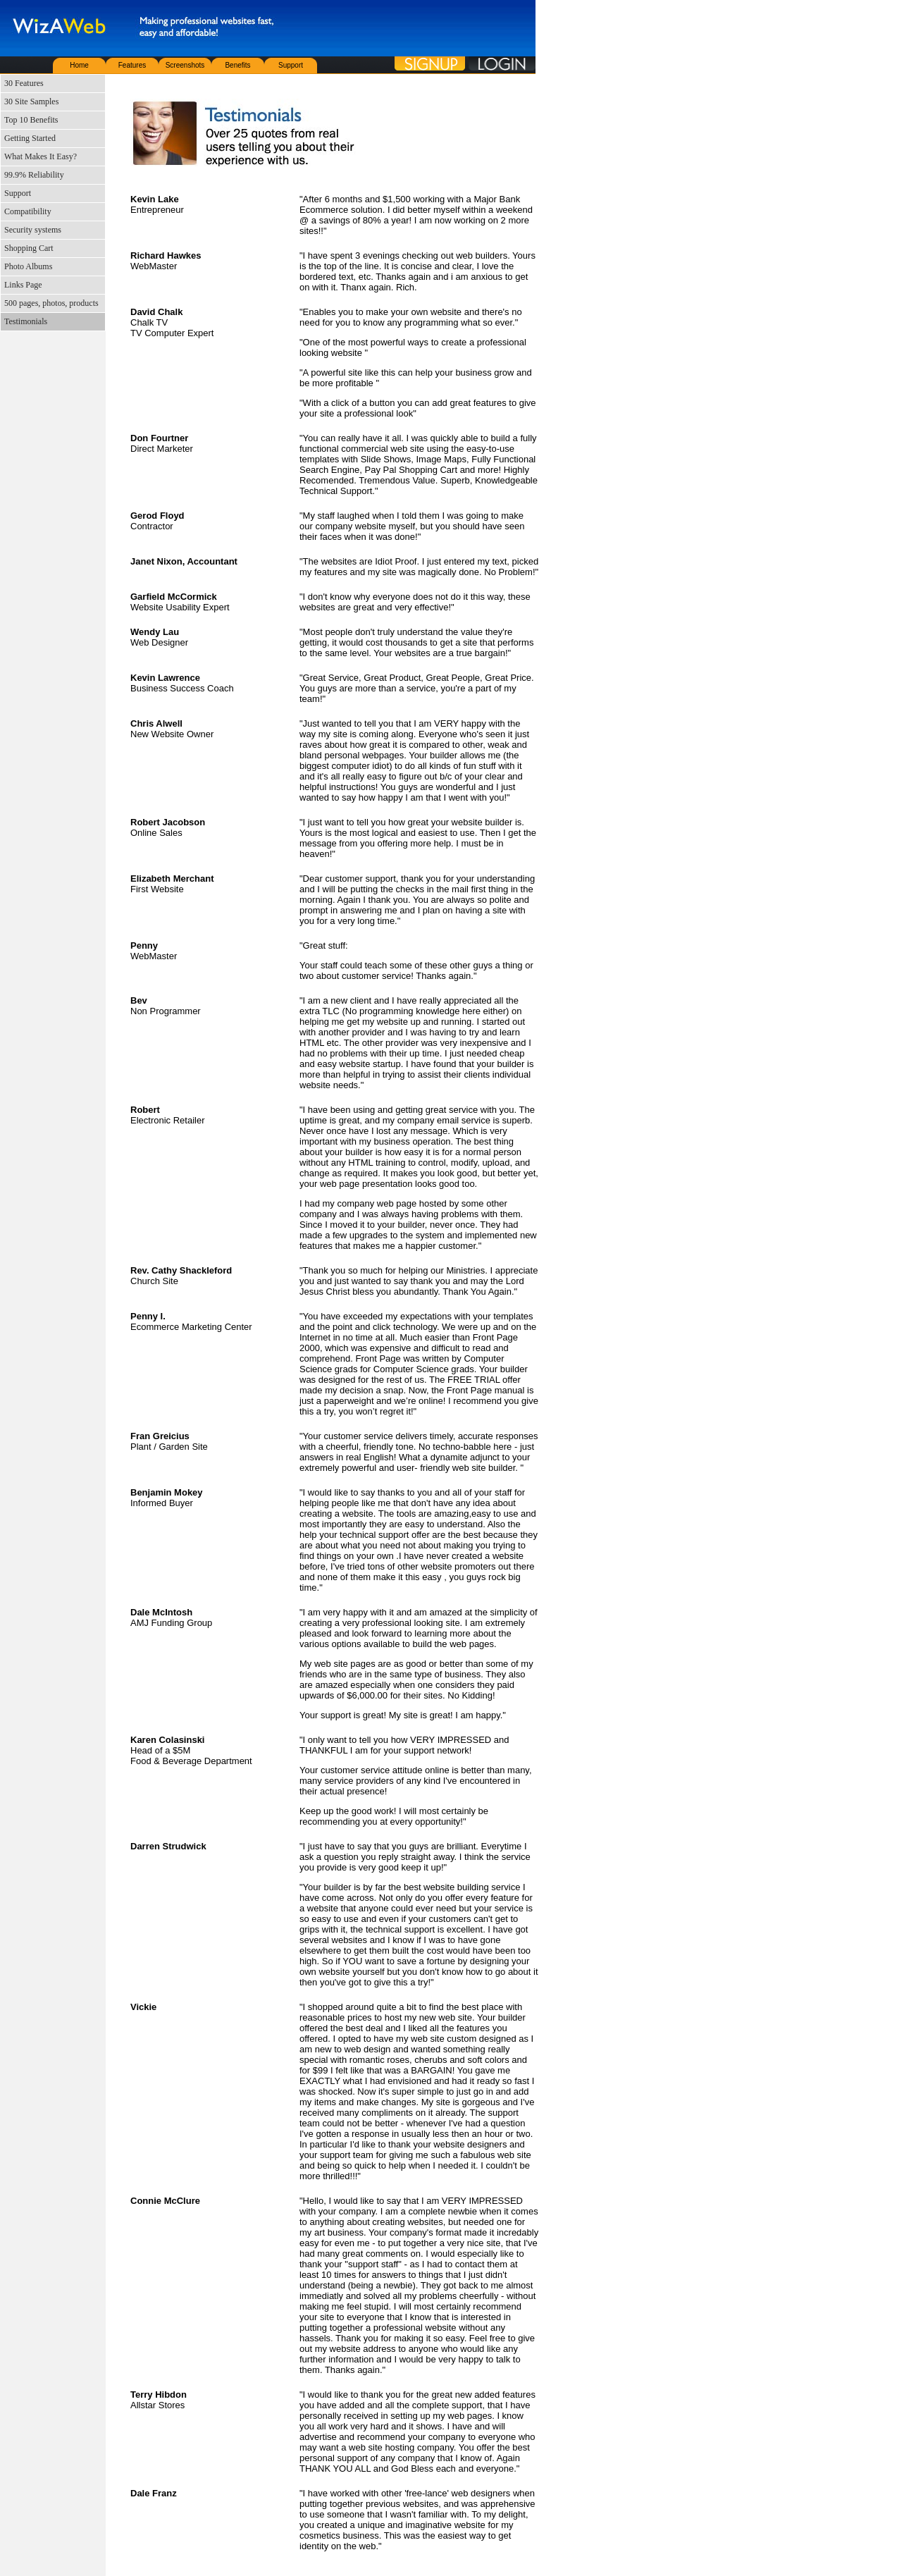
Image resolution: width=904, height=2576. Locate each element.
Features (132, 65)
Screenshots (185, 65)
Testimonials (25, 321)
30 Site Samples (31, 101)
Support (290, 65)
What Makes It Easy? (40, 156)
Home (79, 65)
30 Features (24, 83)
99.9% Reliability (34, 175)
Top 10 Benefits (31, 120)
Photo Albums (28, 266)
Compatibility (27, 211)
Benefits (237, 65)
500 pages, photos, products (51, 303)
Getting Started (30, 138)
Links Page (23, 285)
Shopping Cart (29, 248)
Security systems (32, 230)
